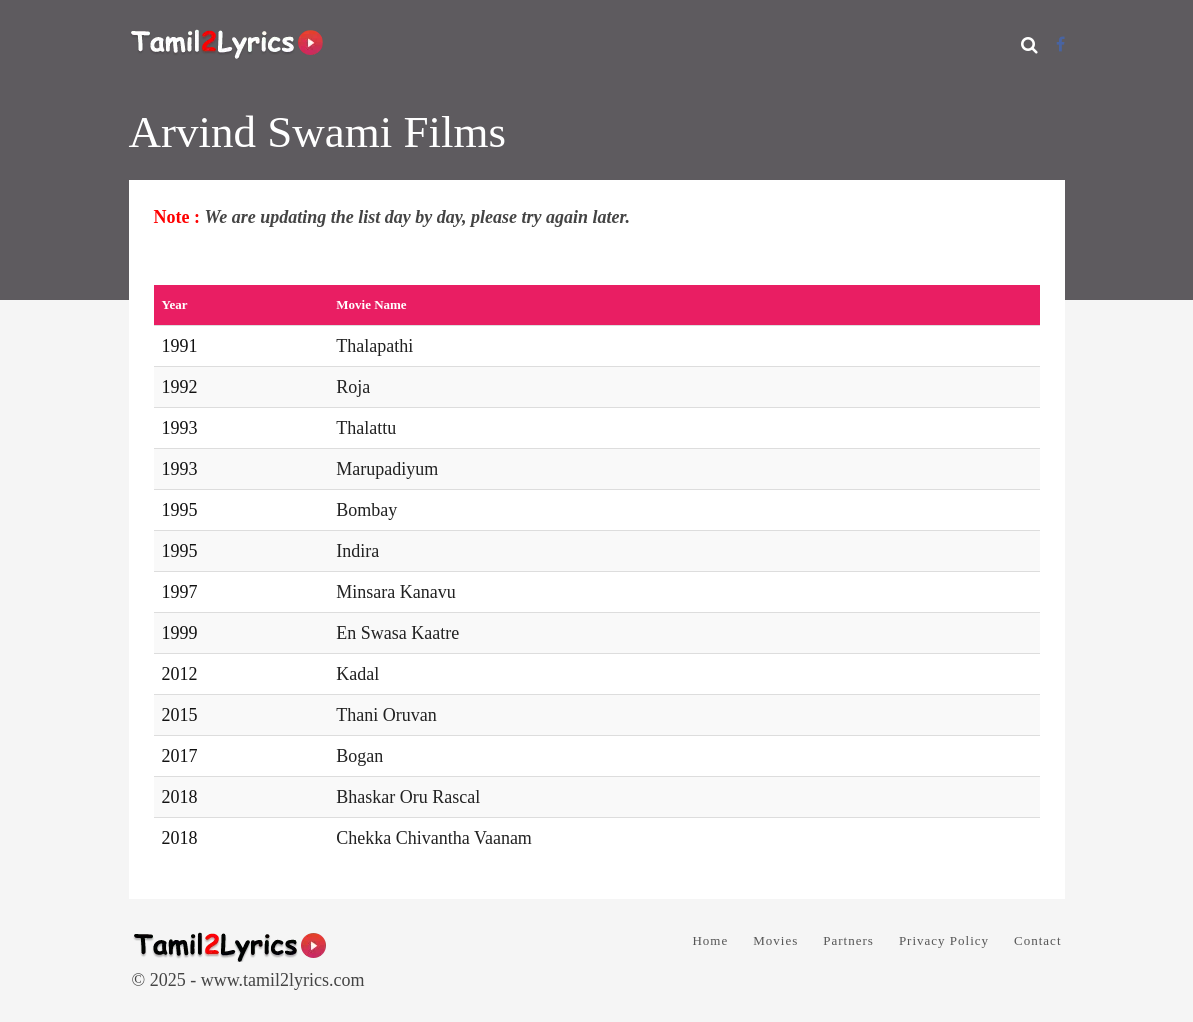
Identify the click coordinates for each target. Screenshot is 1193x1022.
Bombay (366, 510)
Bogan (359, 756)
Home (710, 940)
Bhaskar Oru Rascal (408, 797)
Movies (775, 940)
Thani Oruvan (386, 715)
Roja (353, 387)
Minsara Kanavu (395, 592)
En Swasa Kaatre (397, 633)
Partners (848, 940)
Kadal (357, 674)
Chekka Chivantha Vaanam (434, 838)
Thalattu (366, 428)
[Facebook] (1060, 44)
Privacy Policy (944, 940)
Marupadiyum (387, 469)
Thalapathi (374, 346)
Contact (1037, 940)
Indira (357, 551)
